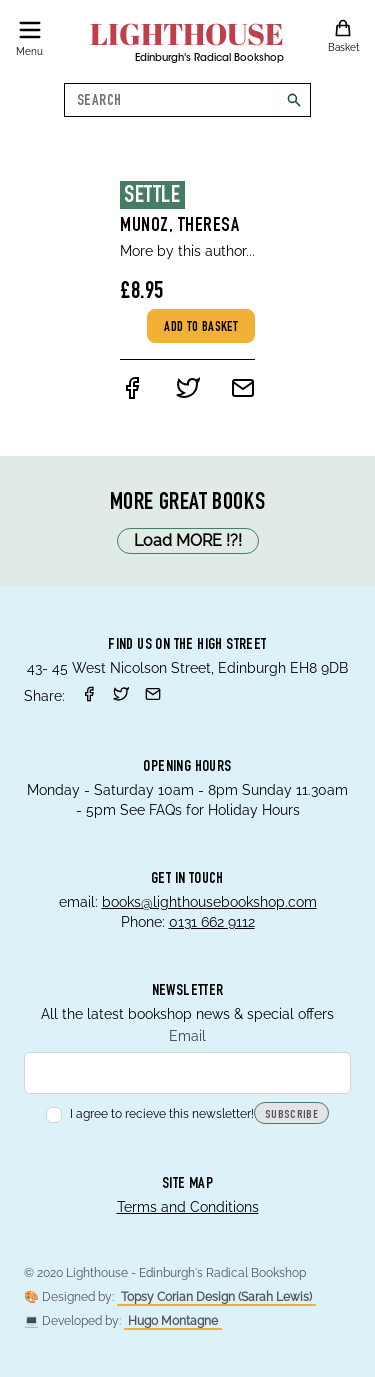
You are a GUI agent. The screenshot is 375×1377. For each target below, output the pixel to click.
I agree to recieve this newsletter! (150, 1114)
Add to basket (201, 328)
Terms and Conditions (188, 1207)
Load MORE (188, 541)
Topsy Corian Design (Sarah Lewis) (216, 1297)
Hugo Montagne (173, 1321)
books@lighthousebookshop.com (209, 902)
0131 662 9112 (212, 922)
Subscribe (291, 1115)
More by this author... (187, 251)
